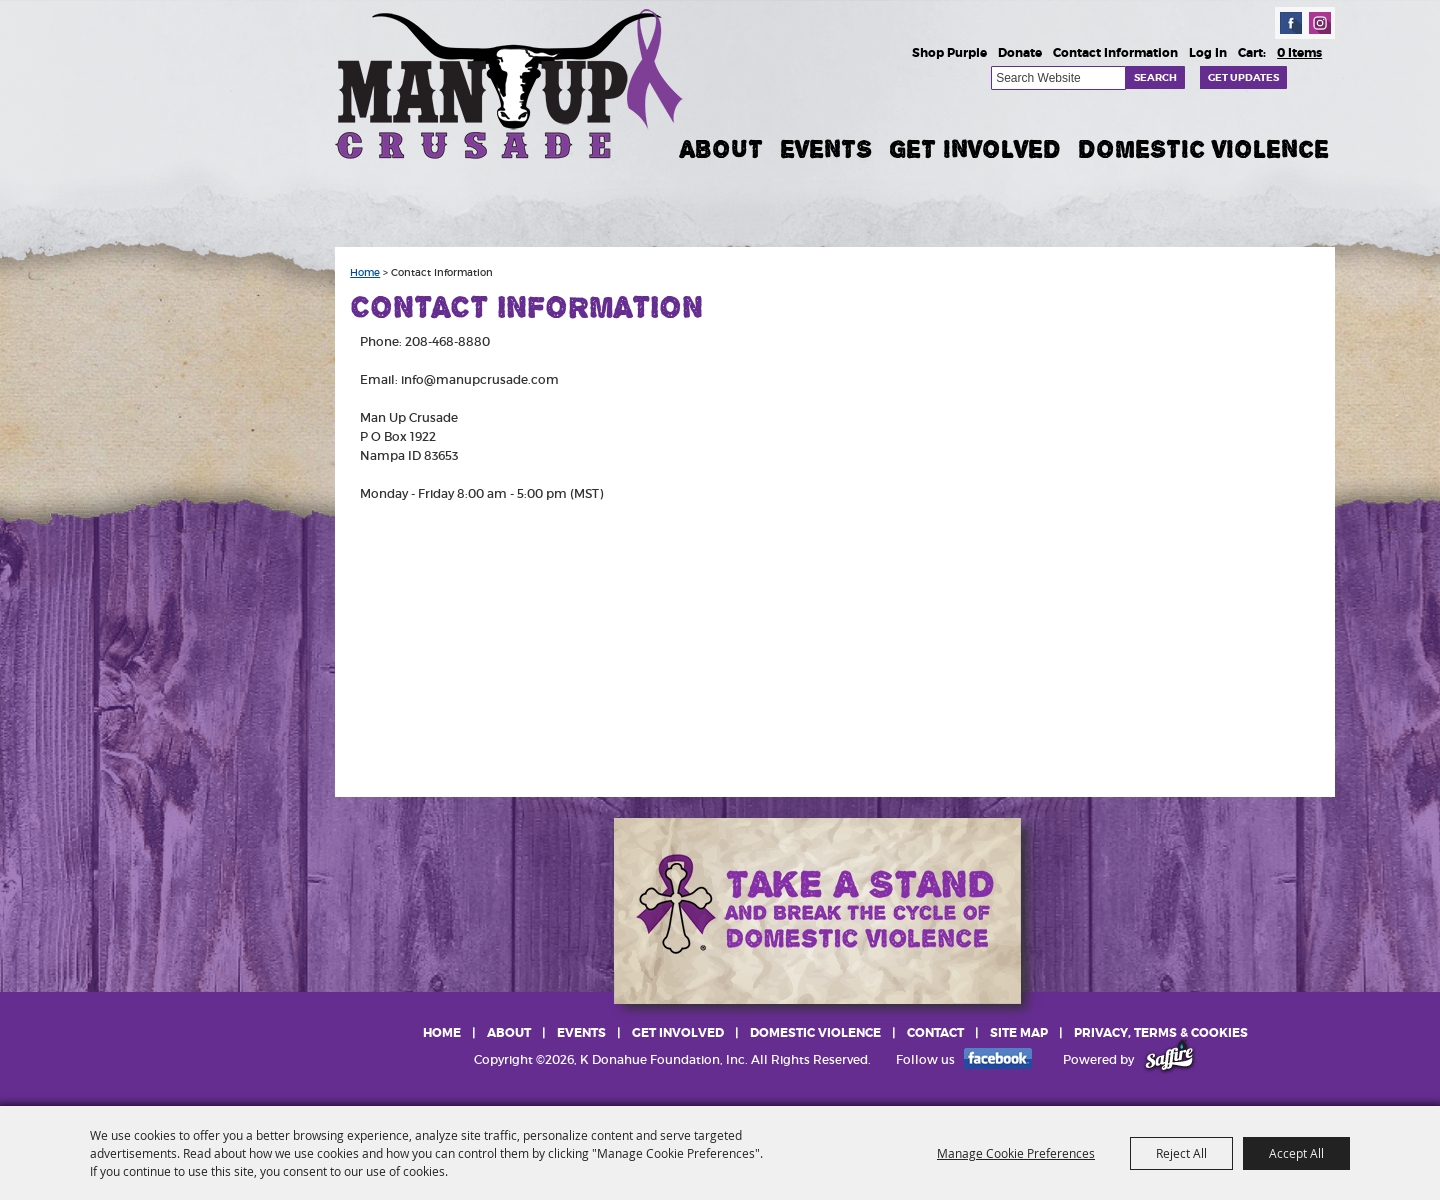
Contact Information (1115, 53)
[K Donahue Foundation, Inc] (511, 82)
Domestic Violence (1203, 149)
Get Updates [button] (1243, 77)
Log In (1208, 53)
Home (365, 273)
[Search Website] (1058, 78)
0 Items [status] (1299, 53)
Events (826, 149)
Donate (1020, 53)
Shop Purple (949, 53)
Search (1155, 77)
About (721, 149)
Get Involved (975, 149)
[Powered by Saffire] (1169, 1059)
